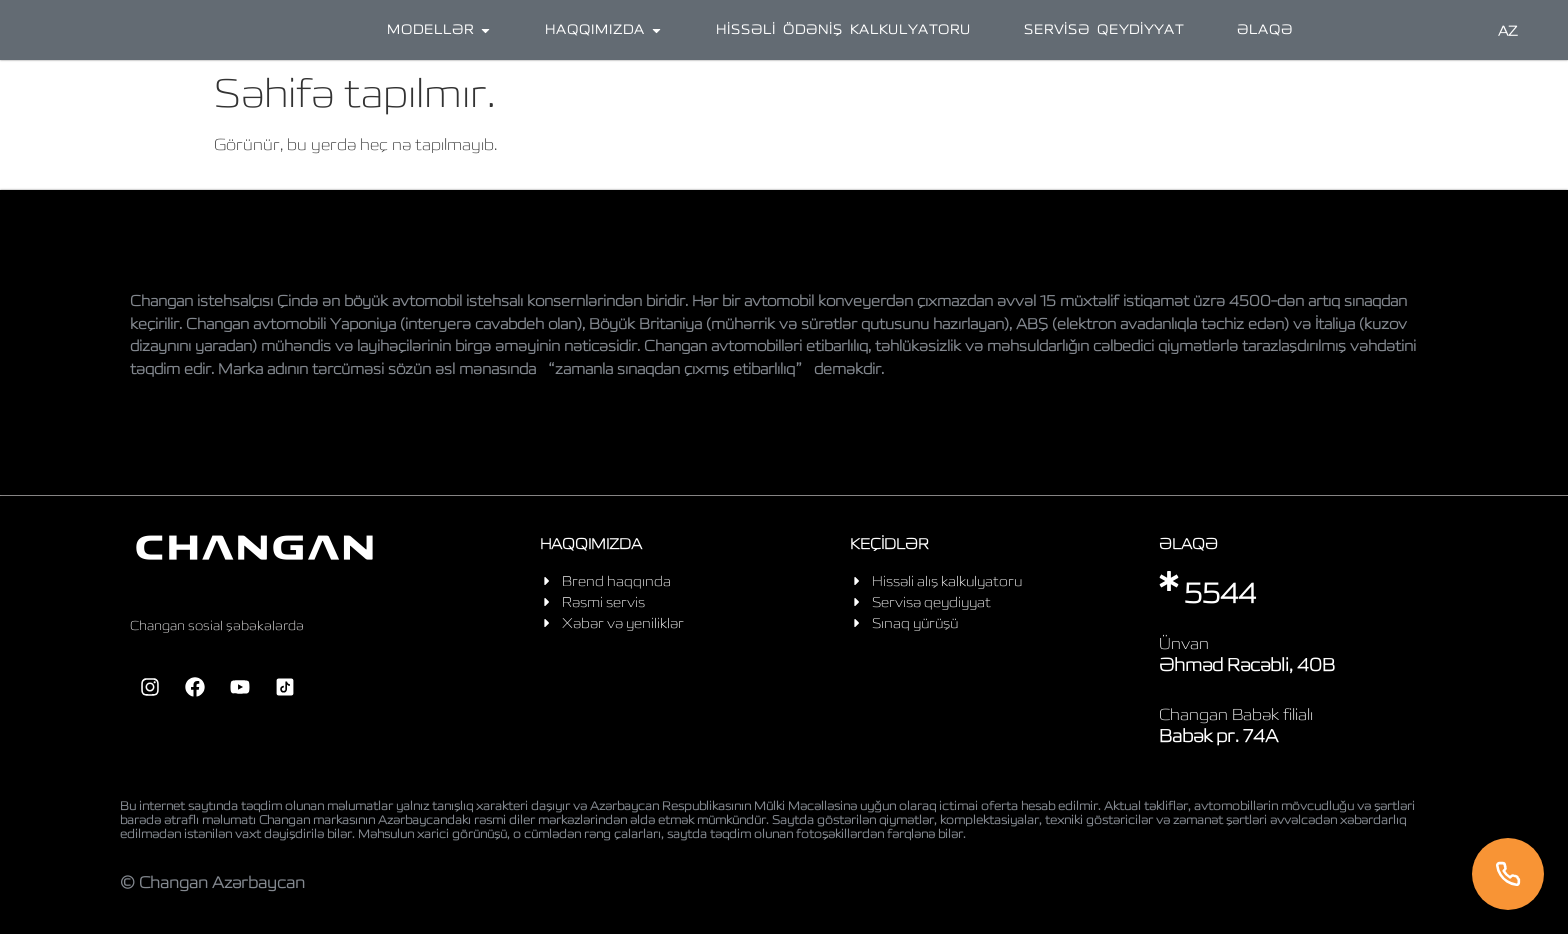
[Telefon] (1508, 874)
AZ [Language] (1508, 31)
